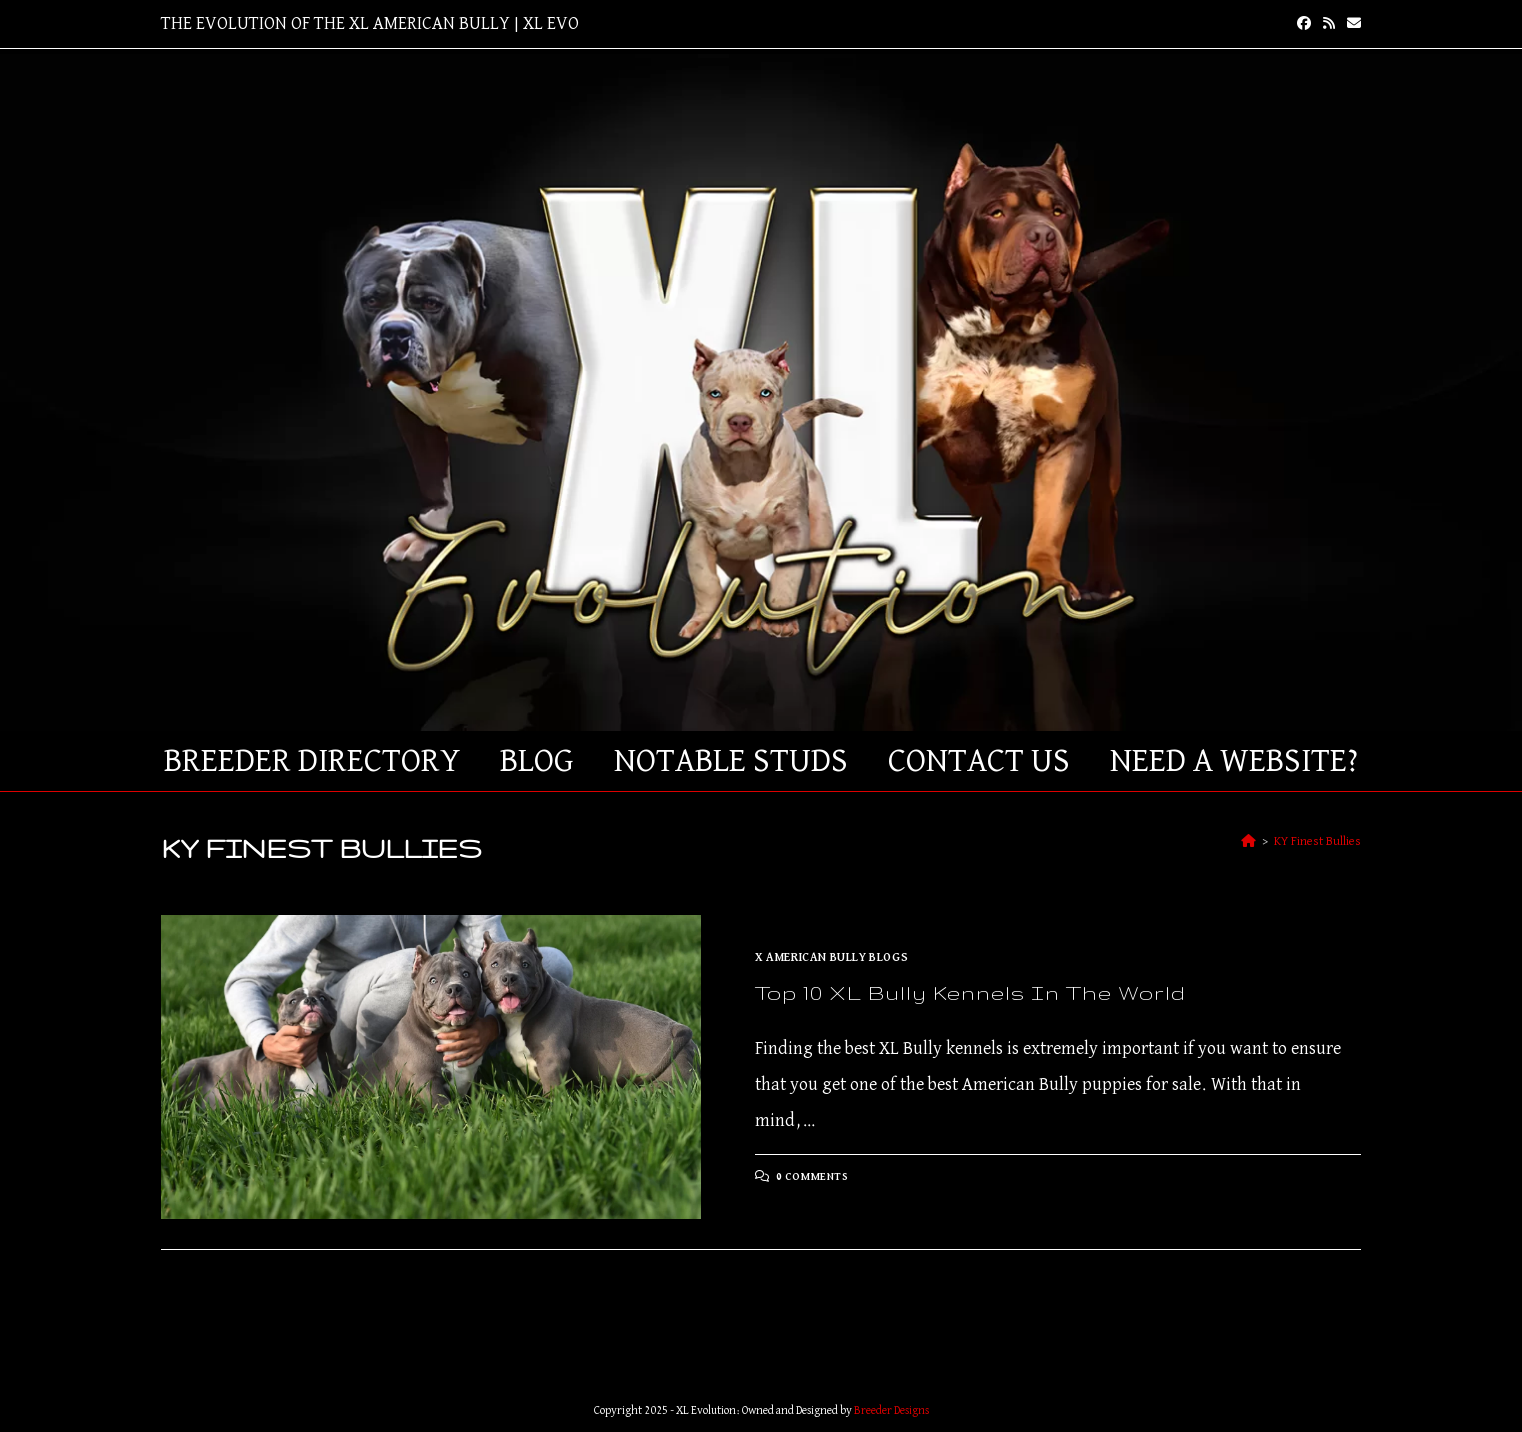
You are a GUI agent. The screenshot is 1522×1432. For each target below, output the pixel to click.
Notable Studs (731, 761)
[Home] (1248, 841)
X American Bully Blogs (831, 958)
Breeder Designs (891, 1411)
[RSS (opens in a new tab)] (1329, 24)
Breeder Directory (312, 761)
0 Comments (812, 1176)
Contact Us (979, 761)
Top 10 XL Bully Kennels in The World (970, 992)
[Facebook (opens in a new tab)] (1304, 24)
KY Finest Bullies (1317, 841)
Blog (537, 761)
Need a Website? (1234, 761)
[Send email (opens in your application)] (1351, 24)
